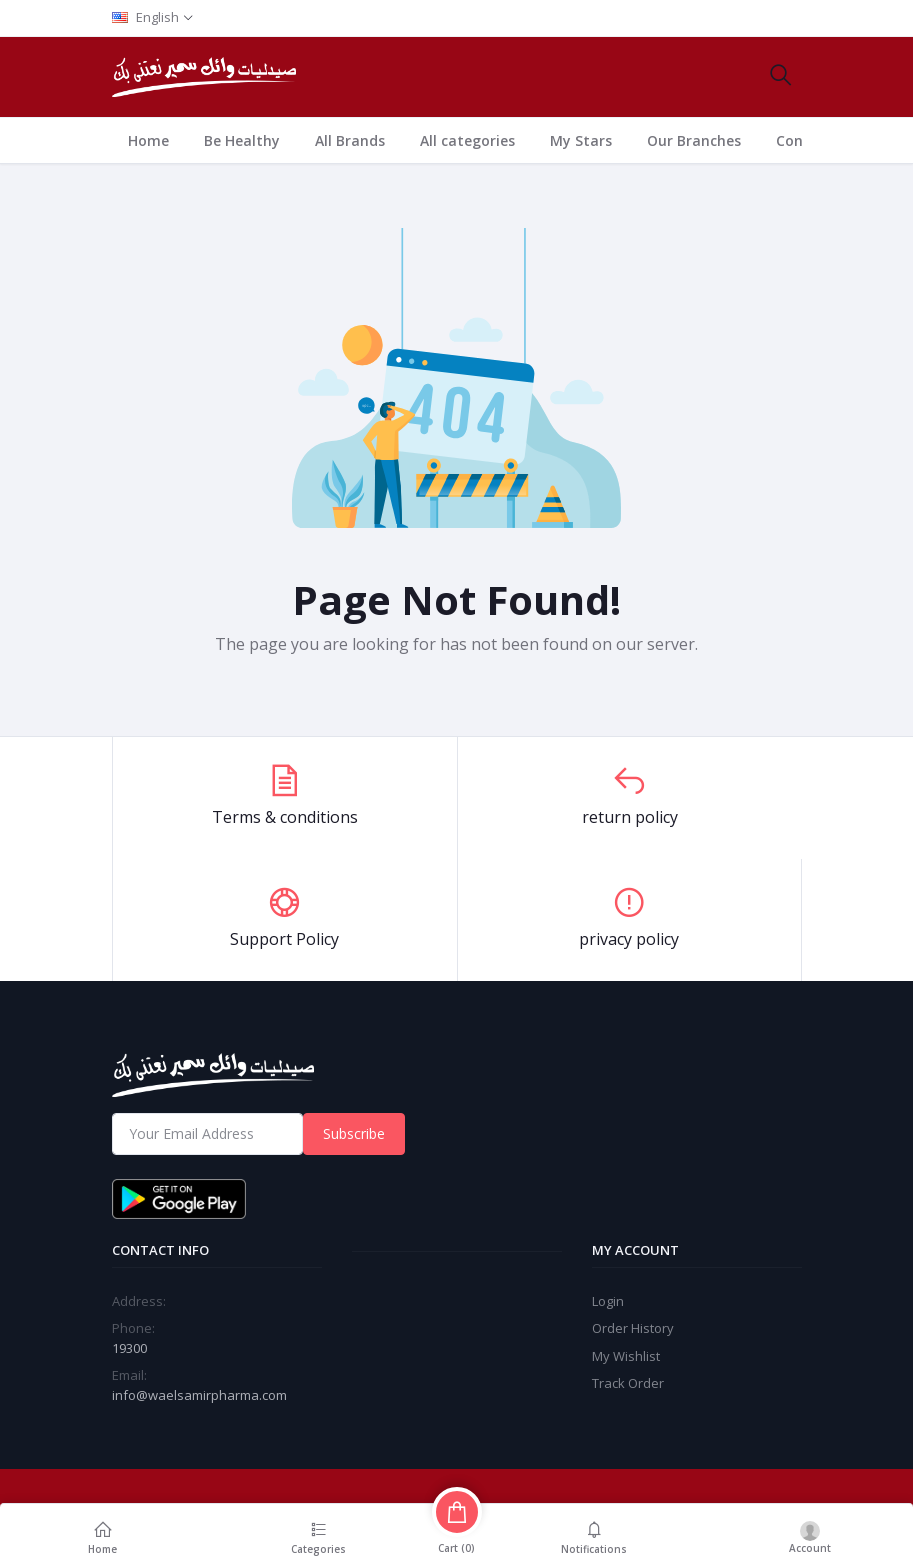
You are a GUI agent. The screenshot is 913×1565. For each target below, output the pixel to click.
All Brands (350, 140)
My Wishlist (626, 1356)
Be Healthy (242, 140)
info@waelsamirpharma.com (199, 1395)
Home (148, 140)
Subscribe (354, 1133)
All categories (467, 140)
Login (608, 1301)
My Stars (581, 140)
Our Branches (694, 140)
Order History (633, 1328)
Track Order (628, 1383)
